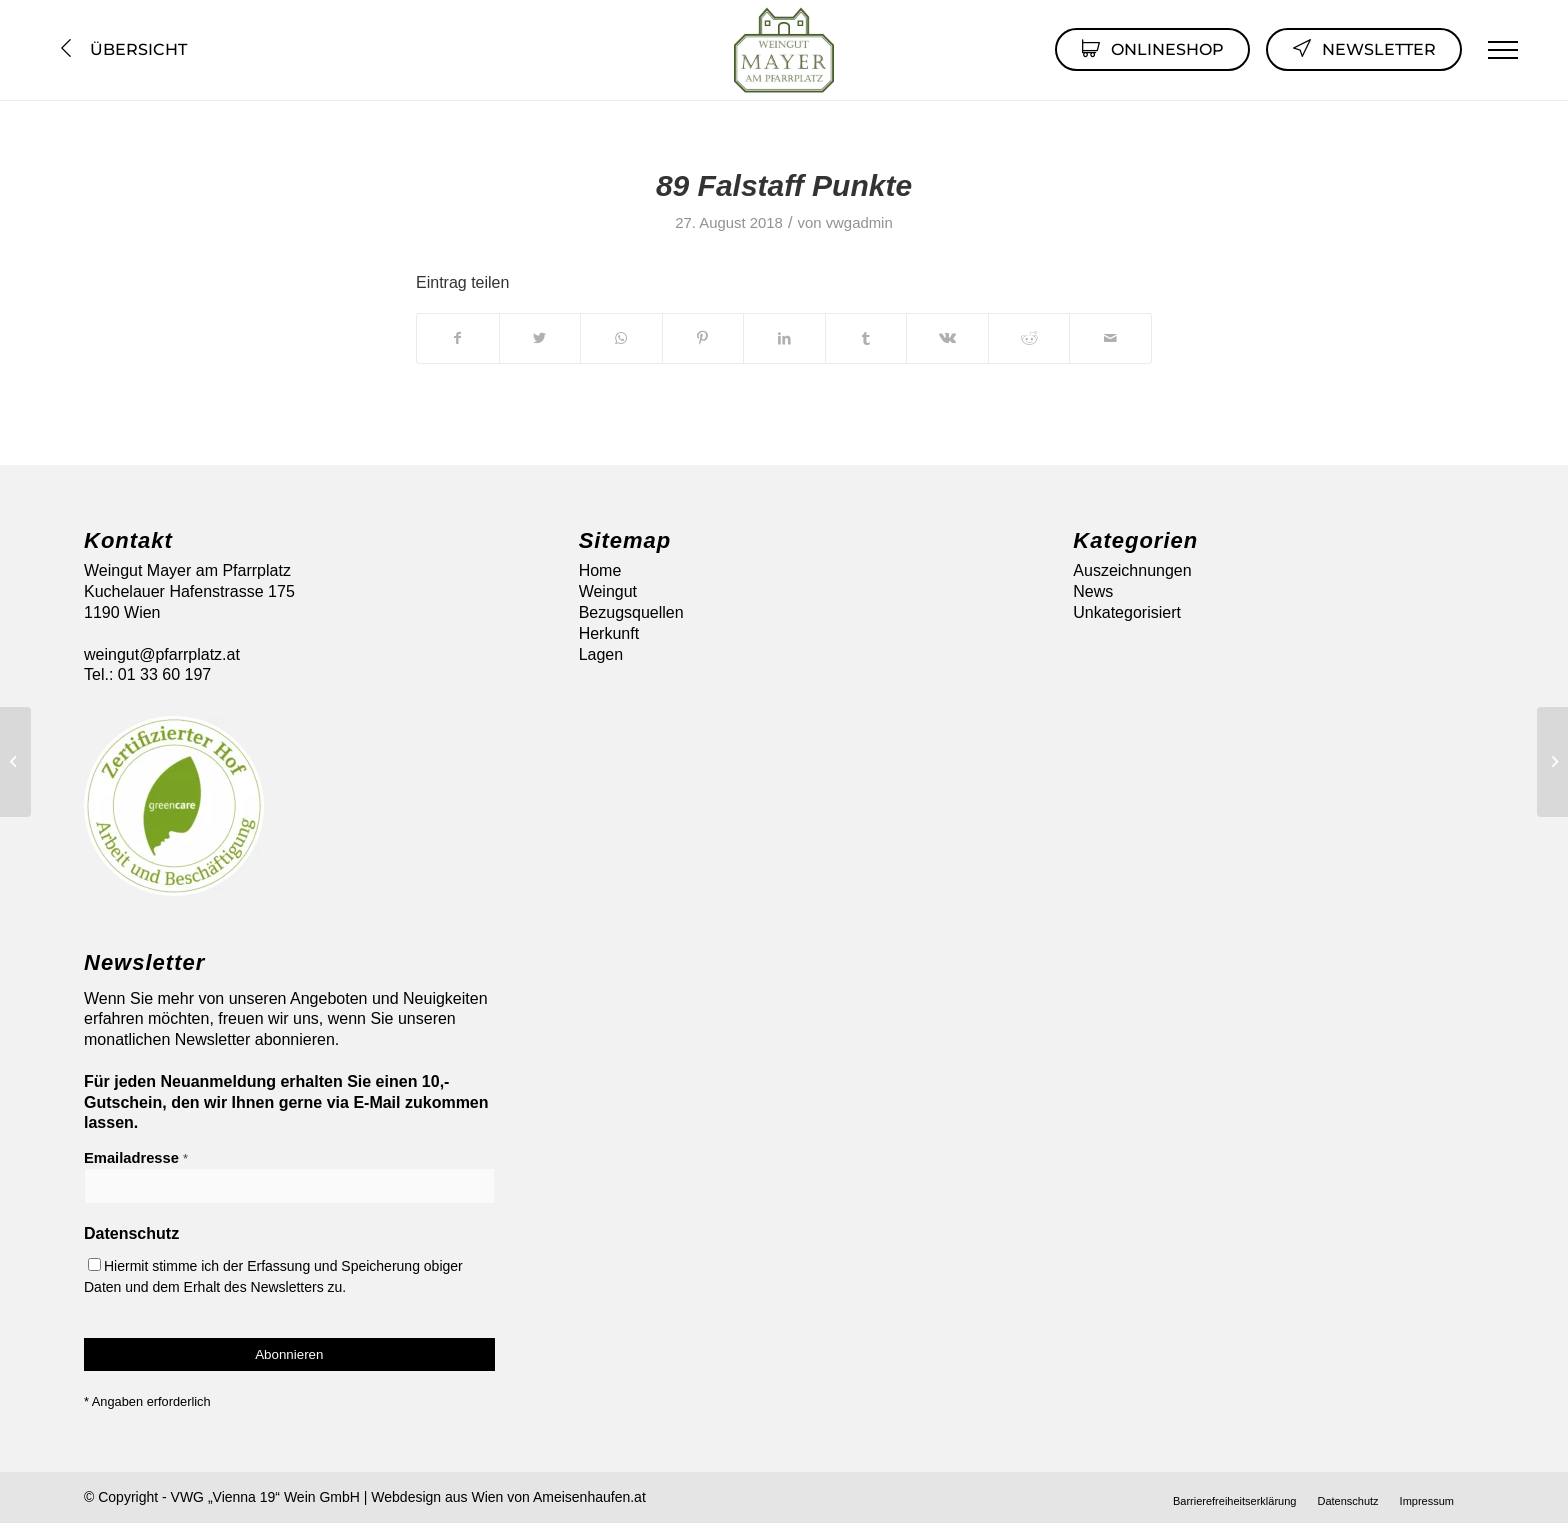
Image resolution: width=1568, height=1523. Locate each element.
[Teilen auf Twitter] (540, 338)
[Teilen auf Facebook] (458, 338)
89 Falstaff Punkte (784, 185)
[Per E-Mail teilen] (1110, 338)
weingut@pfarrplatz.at (162, 654)
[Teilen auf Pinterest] (703, 338)
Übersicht (121, 49)
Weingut (608, 591)
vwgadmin (859, 223)
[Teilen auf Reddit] (1029, 338)
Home (600, 570)
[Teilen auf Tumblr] (866, 338)
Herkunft (609, 633)
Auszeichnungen (1132, 570)
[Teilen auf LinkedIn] (784, 338)
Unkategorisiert (1127, 612)
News (1093, 591)
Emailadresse (136, 1158)
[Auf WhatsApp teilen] (621, 338)
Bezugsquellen (631, 612)
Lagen (601, 654)
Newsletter (1364, 48)
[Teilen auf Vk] (947, 338)
